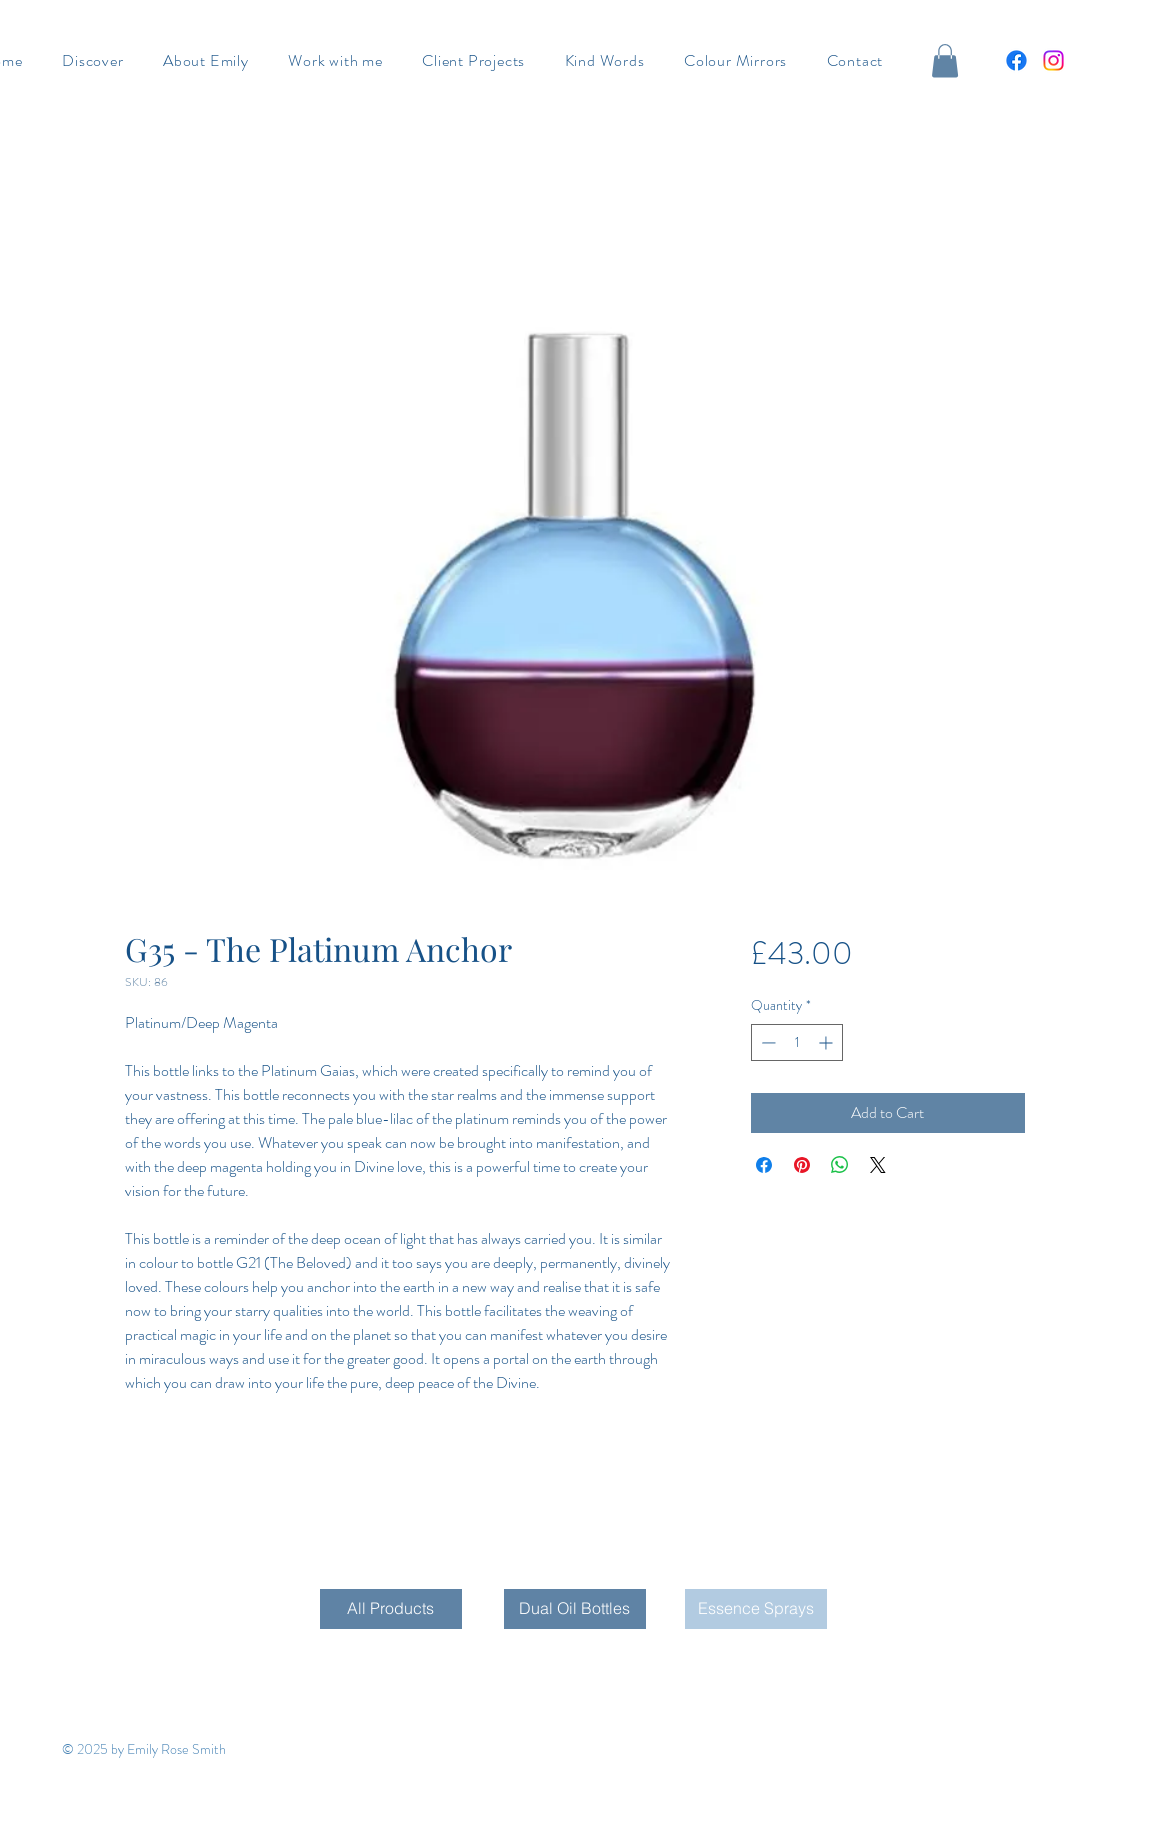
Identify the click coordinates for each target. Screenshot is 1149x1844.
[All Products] (391, 1609)
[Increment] (827, 1042)
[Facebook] (1016, 60)
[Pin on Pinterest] (802, 1165)
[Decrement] (766, 1042)
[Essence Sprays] (756, 1609)
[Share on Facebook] (764, 1165)
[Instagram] (1053, 60)
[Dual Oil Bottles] (575, 1609)
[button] (945, 60)
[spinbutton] (797, 1042)
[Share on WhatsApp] (840, 1165)
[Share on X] (878, 1165)
